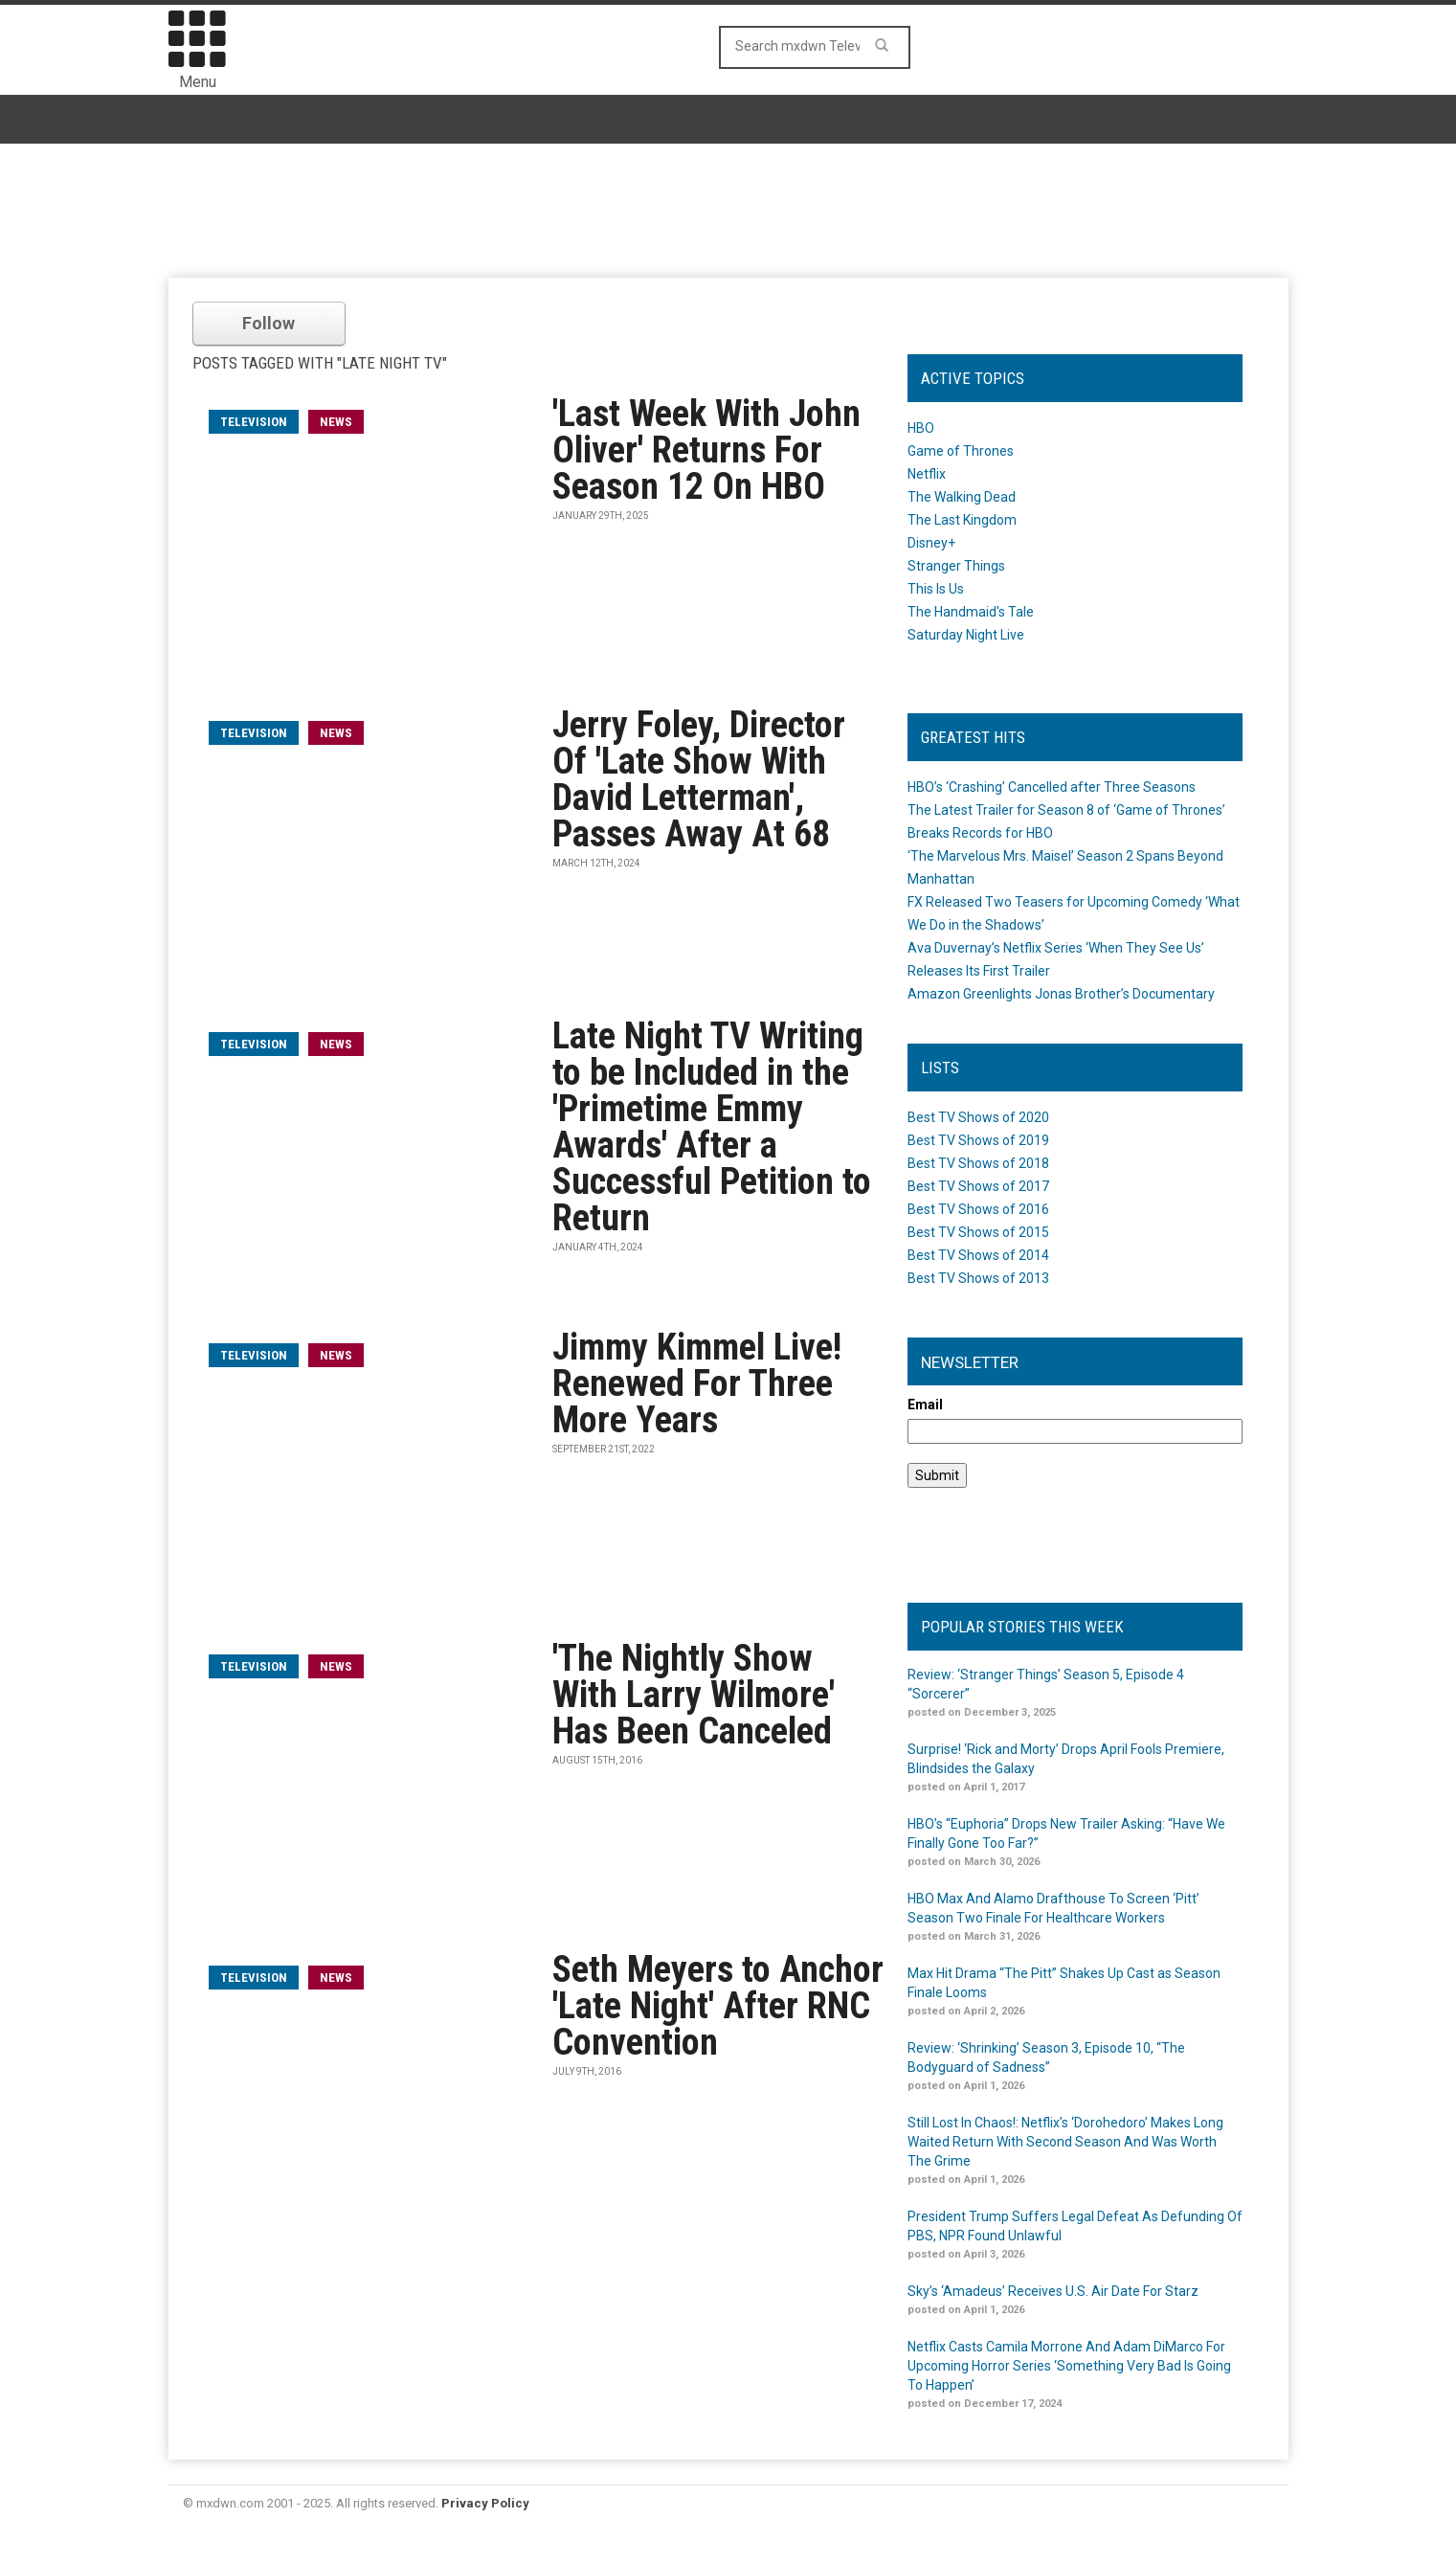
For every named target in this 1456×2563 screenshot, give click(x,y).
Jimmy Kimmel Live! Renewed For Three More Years (696, 1383)
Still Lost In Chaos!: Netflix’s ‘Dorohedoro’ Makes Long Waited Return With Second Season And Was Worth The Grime (1065, 2142)
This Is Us (935, 588)
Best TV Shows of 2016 (978, 1209)
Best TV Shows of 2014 (978, 1255)
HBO (920, 428)
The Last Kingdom (962, 520)
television (253, 422)
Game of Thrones (960, 451)
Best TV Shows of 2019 (978, 1140)
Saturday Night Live (965, 634)
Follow (268, 323)
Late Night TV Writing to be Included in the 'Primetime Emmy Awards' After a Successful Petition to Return (711, 1127)
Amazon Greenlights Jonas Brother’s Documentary (1061, 993)
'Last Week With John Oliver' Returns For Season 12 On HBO (706, 450)
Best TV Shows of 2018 (978, 1163)
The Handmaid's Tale (970, 611)
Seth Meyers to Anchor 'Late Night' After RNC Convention (718, 2005)
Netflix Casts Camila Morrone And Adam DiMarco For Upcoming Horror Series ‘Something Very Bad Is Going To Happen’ (1069, 2366)
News (336, 422)
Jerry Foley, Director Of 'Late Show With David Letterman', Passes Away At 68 (698, 779)
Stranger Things (956, 565)
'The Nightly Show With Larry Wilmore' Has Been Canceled (693, 1694)
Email (925, 1404)
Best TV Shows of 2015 (978, 1232)
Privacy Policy (485, 2503)
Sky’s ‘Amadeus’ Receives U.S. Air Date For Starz (1052, 2291)
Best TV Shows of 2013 (978, 1278)
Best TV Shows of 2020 (978, 1117)
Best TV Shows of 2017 (978, 1186)
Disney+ (931, 543)
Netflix (926, 474)
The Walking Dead (961, 497)
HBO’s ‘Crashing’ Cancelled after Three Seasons (1051, 787)
